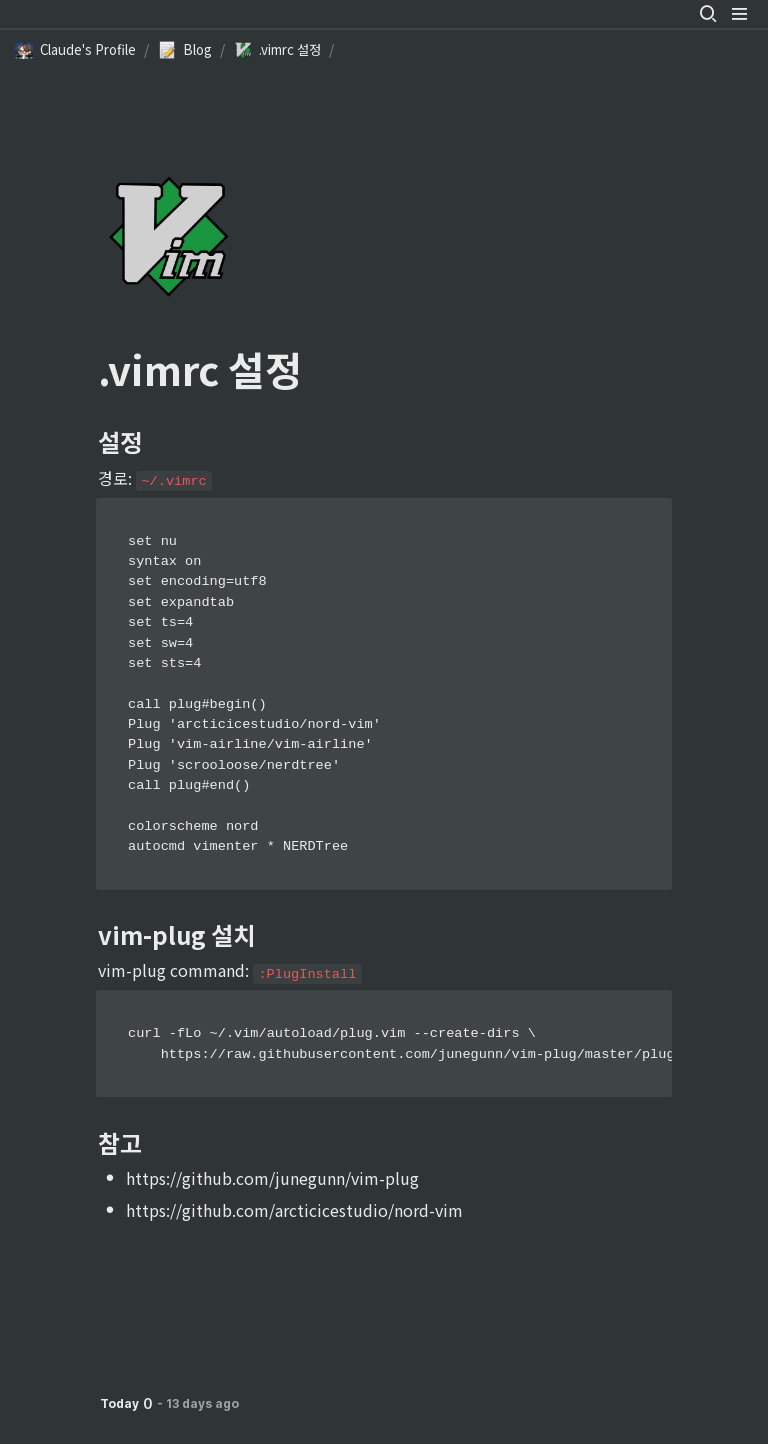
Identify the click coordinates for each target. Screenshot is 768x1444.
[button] (708, 14)
